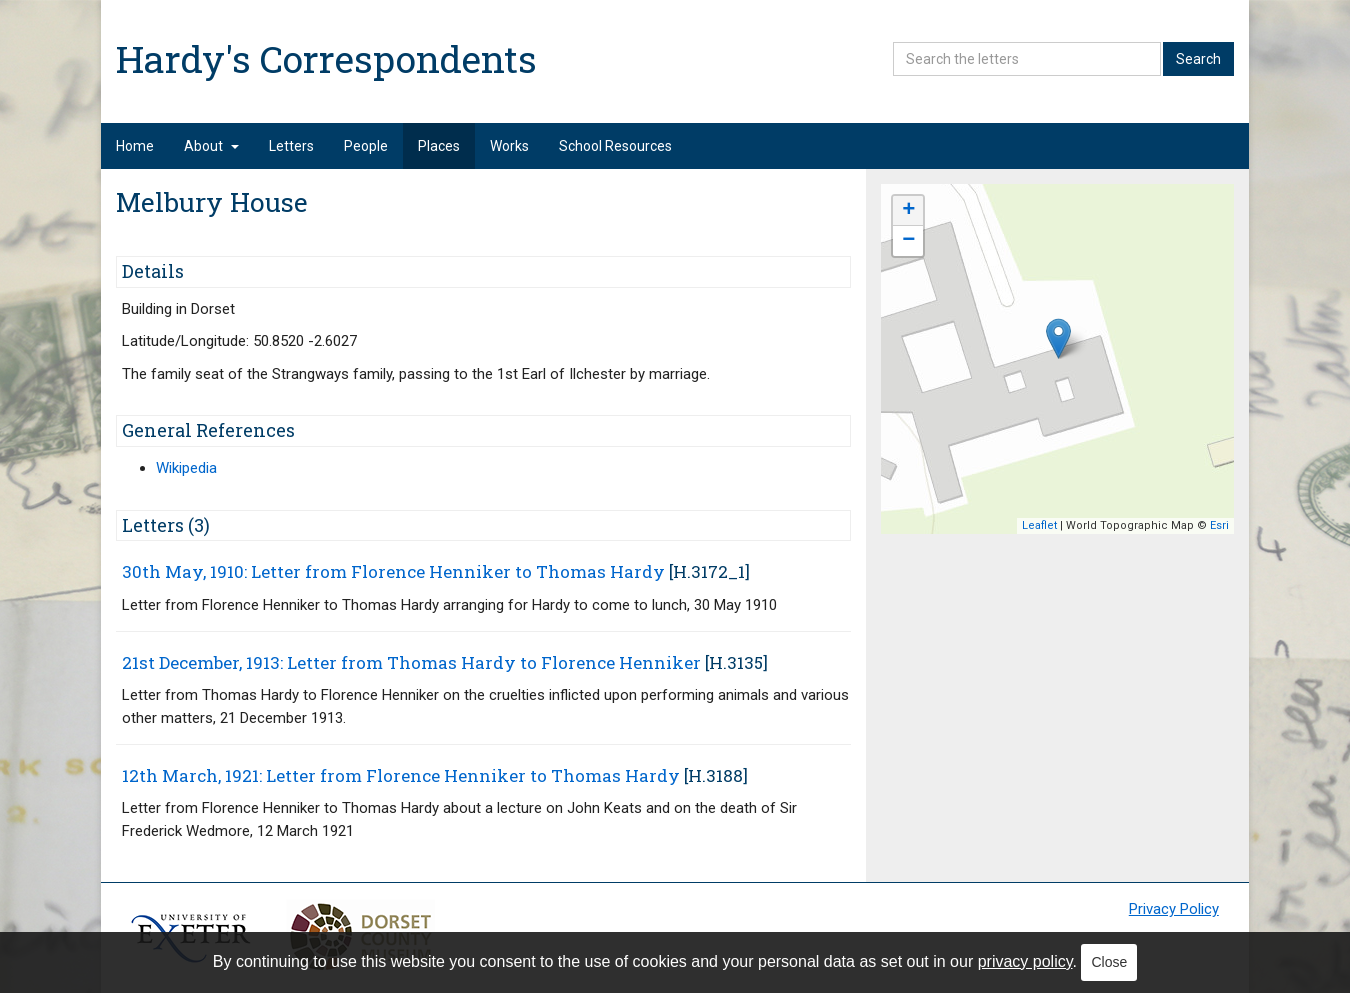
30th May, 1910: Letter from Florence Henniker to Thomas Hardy (393, 571)
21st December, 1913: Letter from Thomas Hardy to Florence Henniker (411, 662)
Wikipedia (186, 468)
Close (1109, 962)
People (366, 146)
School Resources (615, 146)
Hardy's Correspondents (326, 58)
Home (135, 146)
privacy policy (1025, 961)
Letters (291, 146)
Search (1198, 59)
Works (509, 146)
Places (439, 146)
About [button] (211, 146)
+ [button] (908, 211)
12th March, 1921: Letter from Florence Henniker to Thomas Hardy (401, 775)
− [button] (908, 241)
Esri (1219, 525)
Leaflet (1039, 525)
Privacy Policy (1174, 909)
